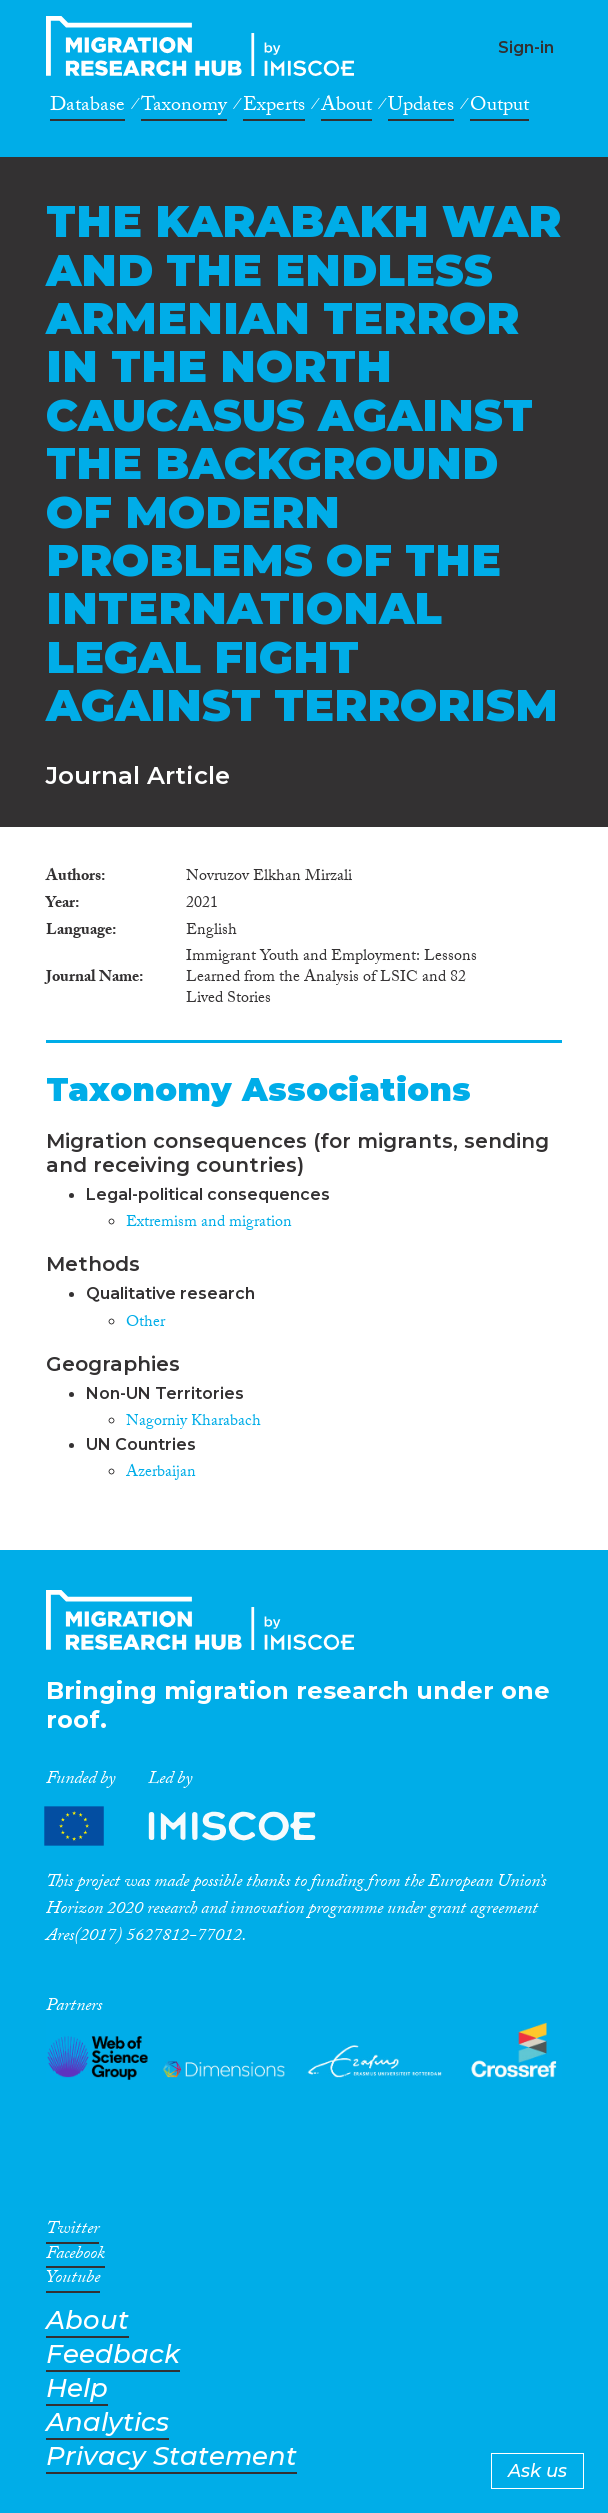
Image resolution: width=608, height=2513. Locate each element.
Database (87, 108)
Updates (421, 108)
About (346, 108)
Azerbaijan (161, 1473)
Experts (274, 108)
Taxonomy (184, 108)
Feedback (113, 2354)
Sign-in (526, 47)
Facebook (75, 2257)
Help (77, 2388)
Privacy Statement (171, 2456)
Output (499, 108)
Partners (197, 1826)
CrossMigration (206, 46)
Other (145, 1323)
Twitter (72, 2232)
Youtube (73, 2281)
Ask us (537, 2471)
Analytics (107, 2422)
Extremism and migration (209, 1223)
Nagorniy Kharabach (193, 1422)
